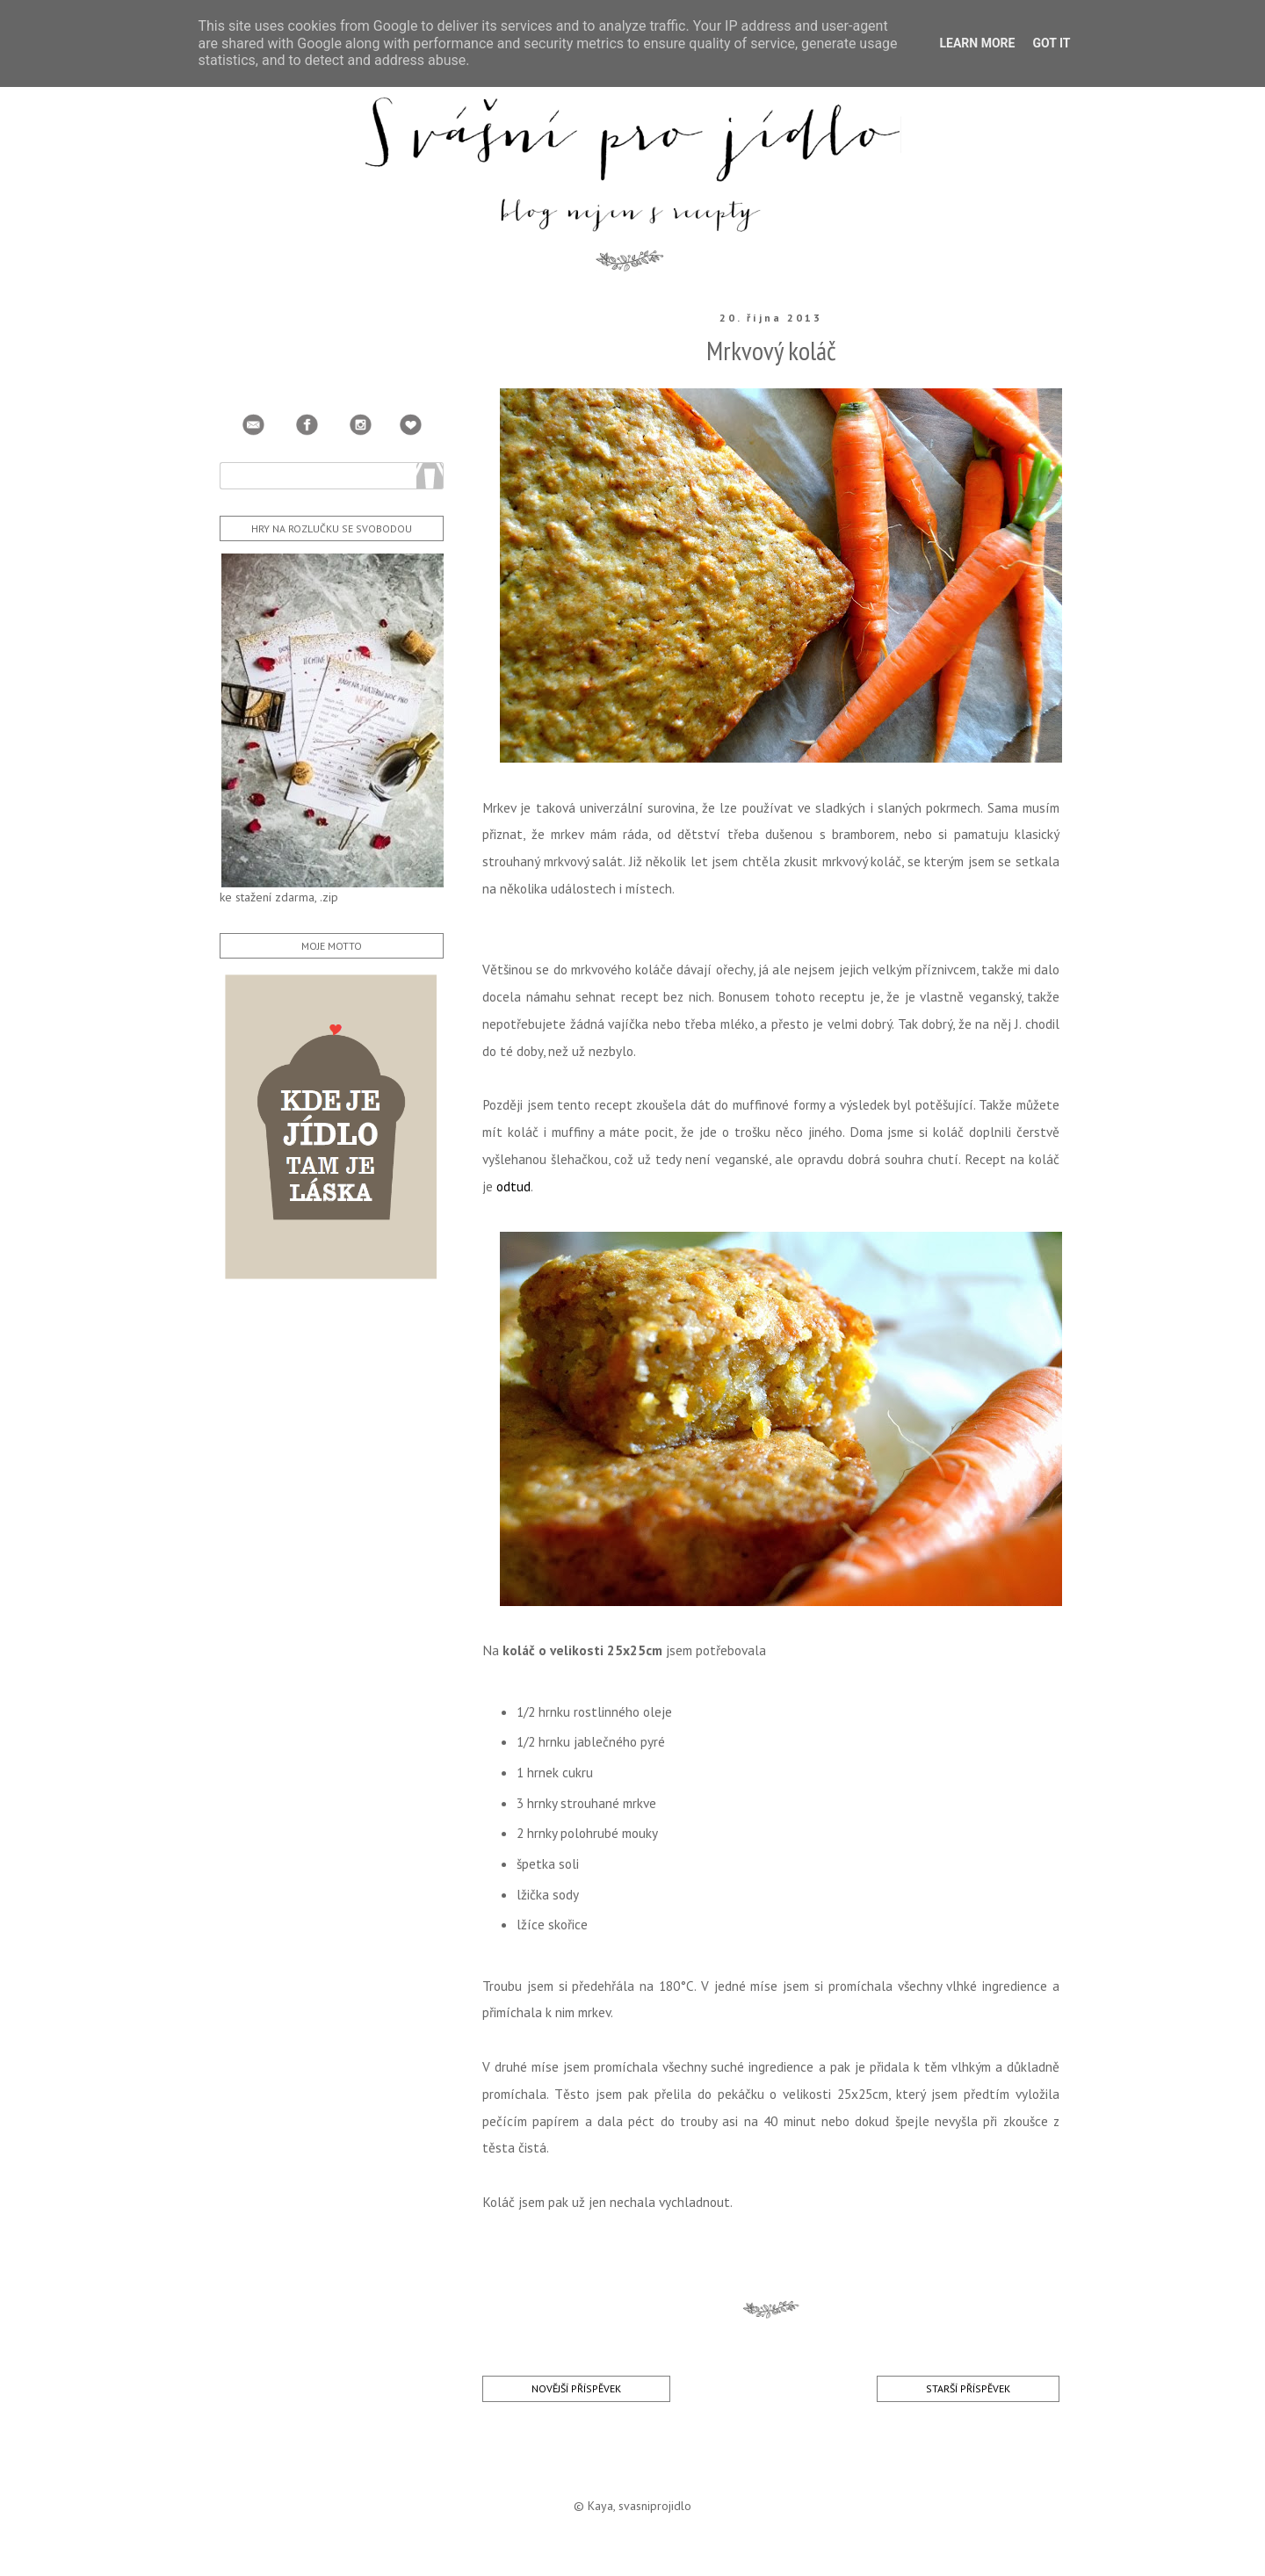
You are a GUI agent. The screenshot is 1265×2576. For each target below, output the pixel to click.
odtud (513, 1186)
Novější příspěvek (576, 2388)
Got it (1051, 43)
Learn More (977, 43)
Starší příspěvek (968, 2388)
